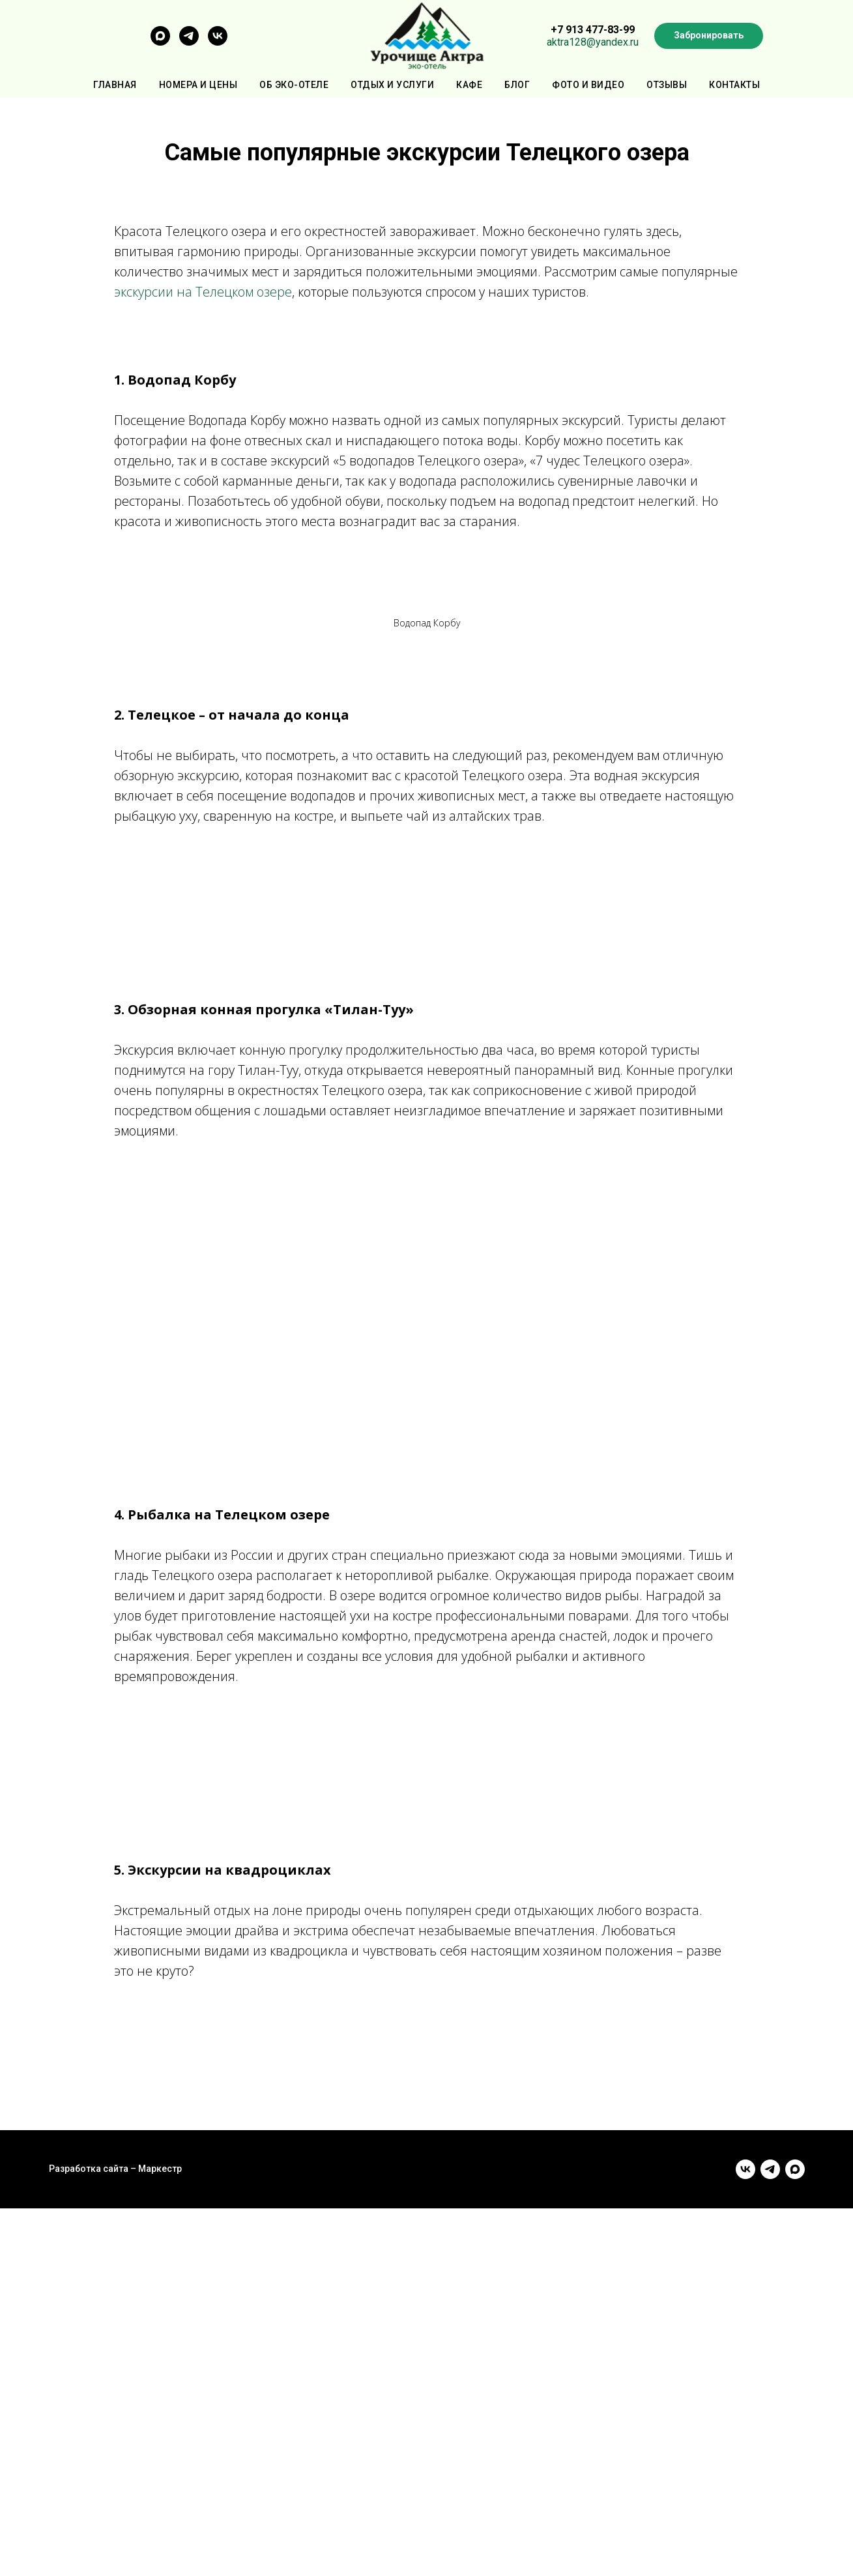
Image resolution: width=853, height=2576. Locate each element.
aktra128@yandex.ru (593, 42)
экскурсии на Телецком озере (203, 291)
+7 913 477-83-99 (593, 29)
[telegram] (189, 42)
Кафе (469, 85)
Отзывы (666, 85)
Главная (115, 85)
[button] (708, 36)
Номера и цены (198, 85)
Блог (517, 85)
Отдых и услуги (392, 85)
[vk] (217, 42)
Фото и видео (588, 85)
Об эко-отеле (293, 85)
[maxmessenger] (160, 42)
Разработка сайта (88, 2168)
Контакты (734, 85)
